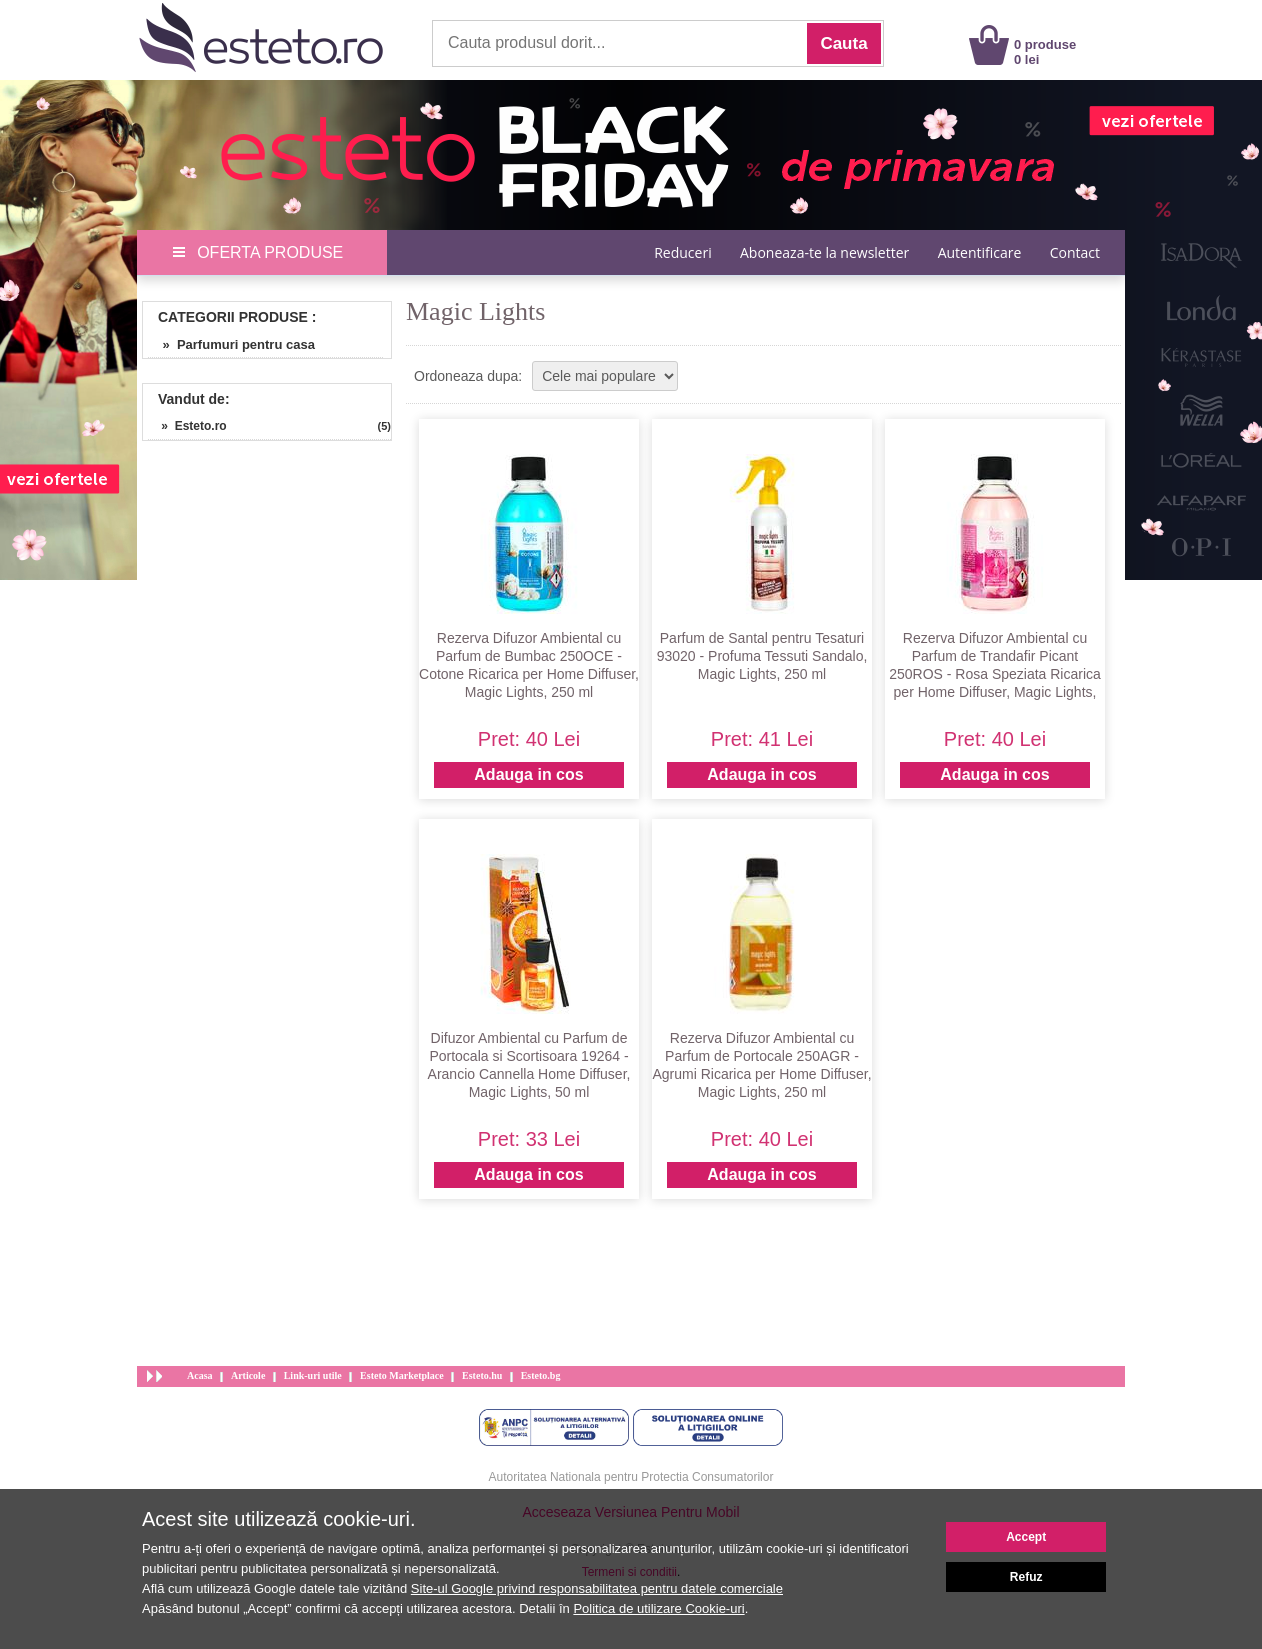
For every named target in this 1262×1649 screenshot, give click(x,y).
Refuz (1026, 1577)
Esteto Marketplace (402, 1375)
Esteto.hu (482, 1375)
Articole (248, 1375)
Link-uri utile (313, 1375)
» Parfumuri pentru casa (231, 344)
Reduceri (682, 252)
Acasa (200, 1375)
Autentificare (980, 252)
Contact (1075, 252)
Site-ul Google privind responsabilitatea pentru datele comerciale (597, 1588)
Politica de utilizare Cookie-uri (658, 1608)
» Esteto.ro (187, 426)
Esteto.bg (541, 1375)
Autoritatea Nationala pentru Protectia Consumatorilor (631, 1477)
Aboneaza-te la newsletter (824, 252)
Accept (1026, 1537)
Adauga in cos (528, 774)
